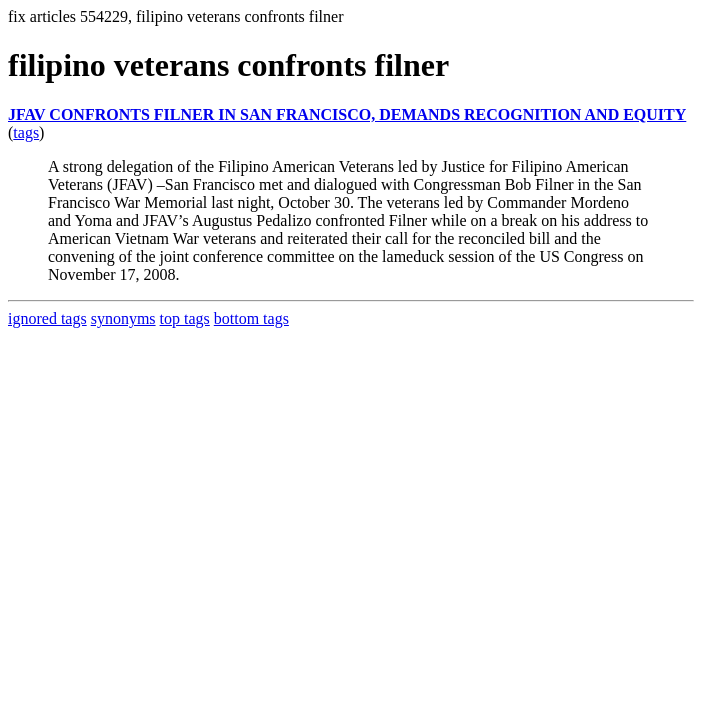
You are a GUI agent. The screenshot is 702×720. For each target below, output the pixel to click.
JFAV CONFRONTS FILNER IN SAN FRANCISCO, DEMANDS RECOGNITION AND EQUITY (347, 114)
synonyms (123, 318)
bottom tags (251, 318)
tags (26, 132)
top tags (185, 318)
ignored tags (47, 318)
